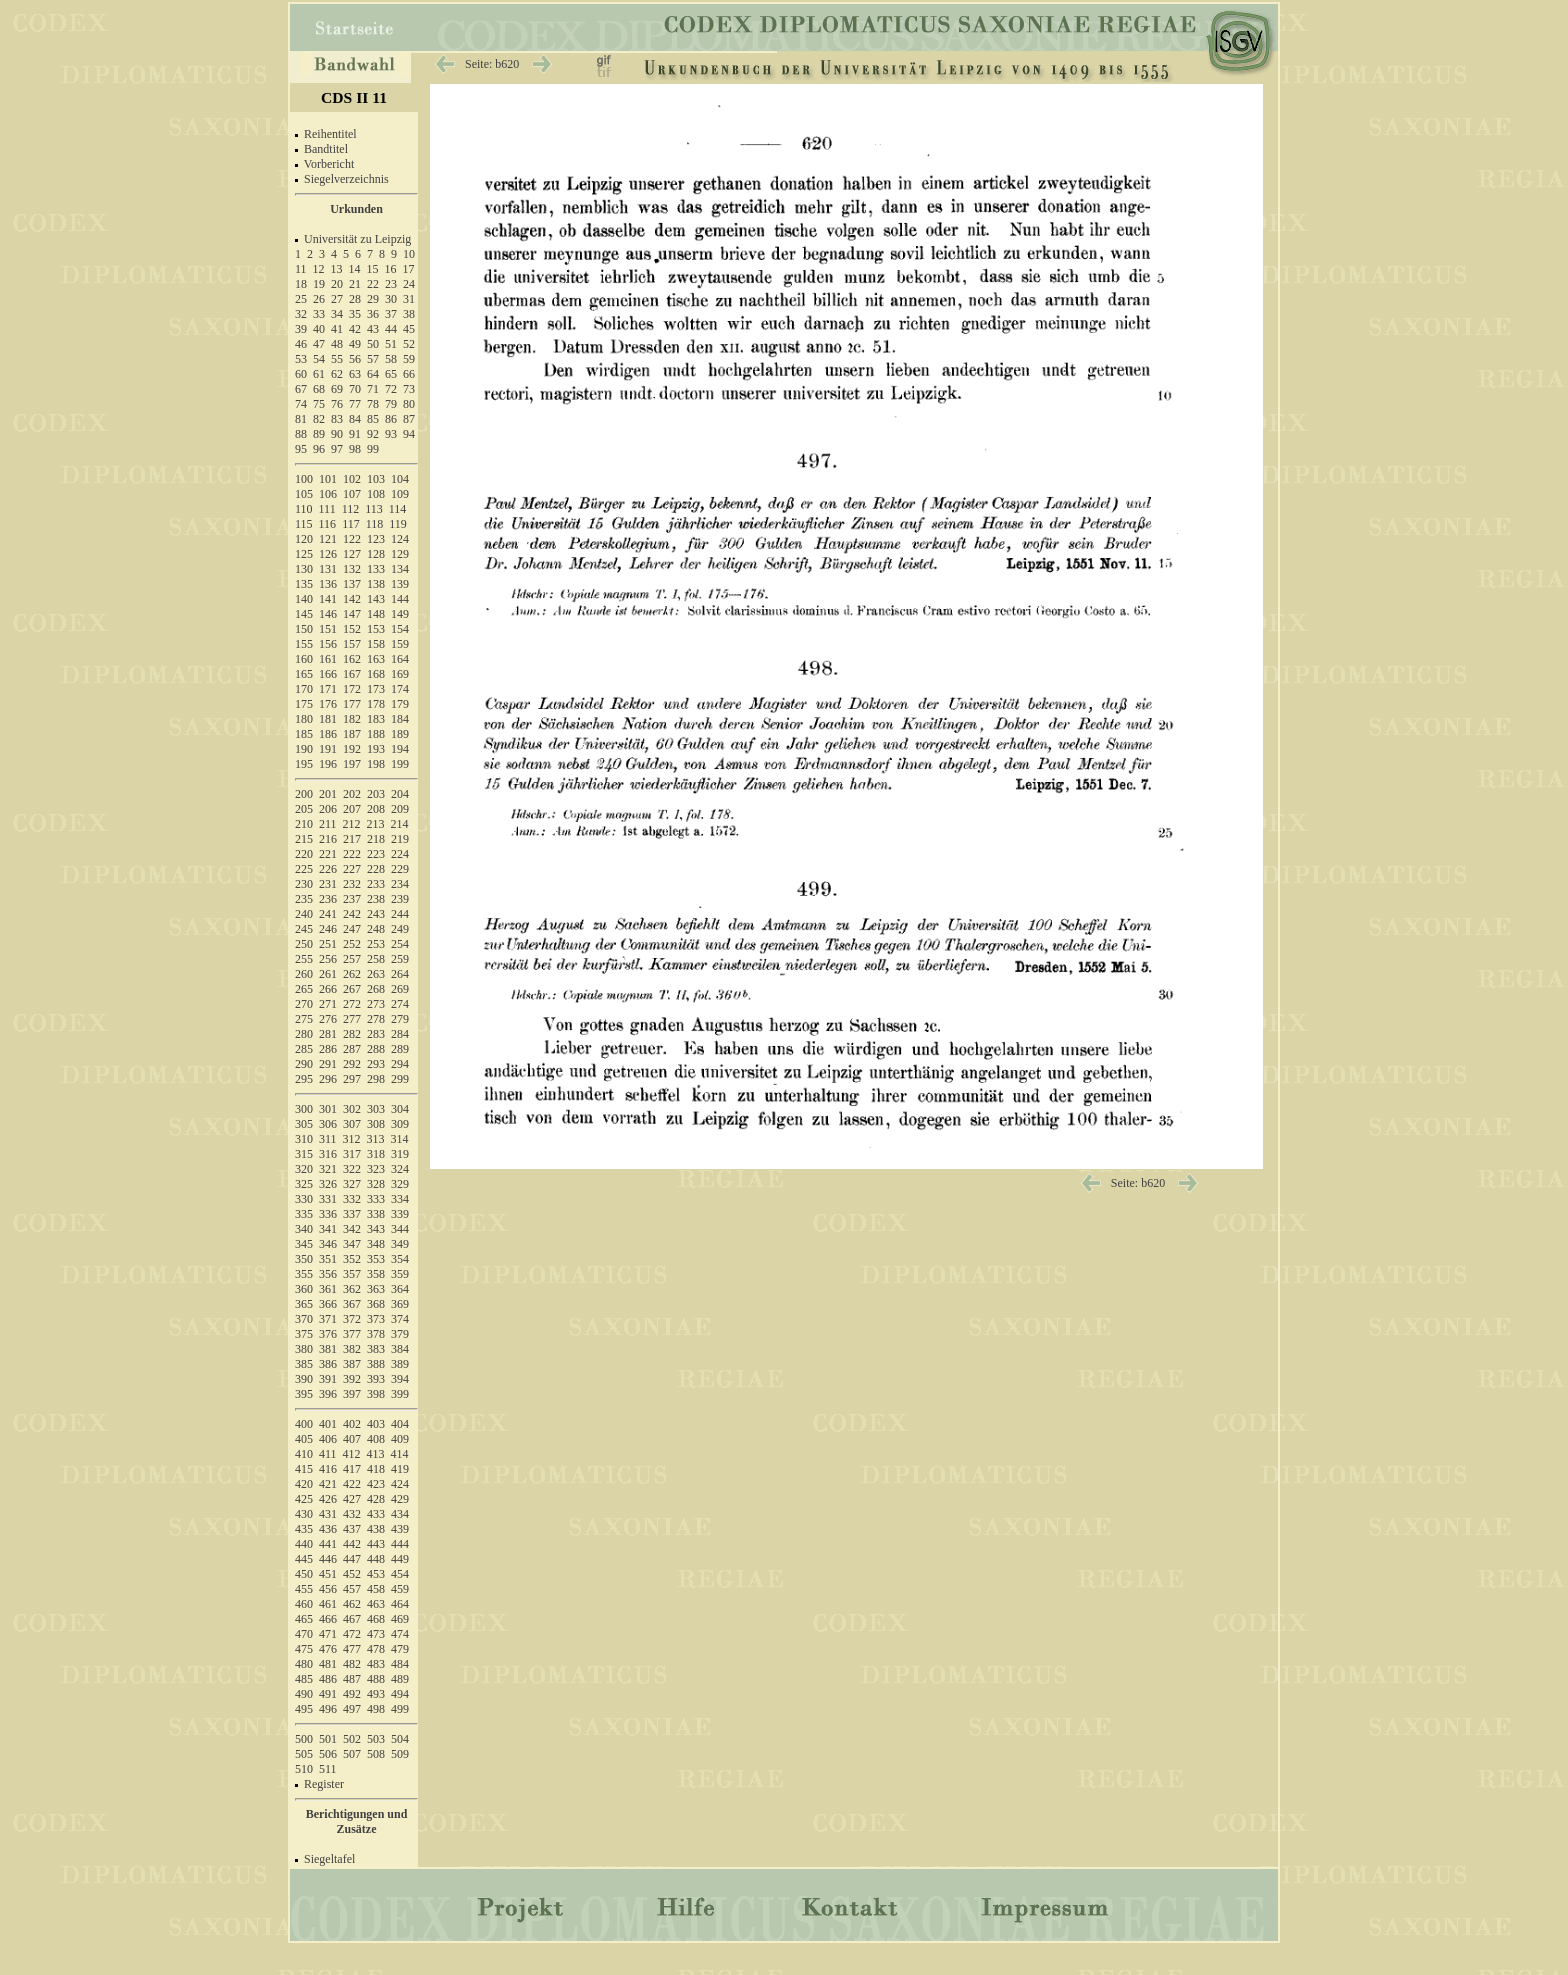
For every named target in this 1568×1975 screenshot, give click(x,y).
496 (328, 1709)
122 (352, 539)
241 (328, 914)
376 (328, 1334)
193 (376, 749)
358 (376, 1274)
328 (376, 1184)
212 (352, 824)
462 (352, 1604)
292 (352, 1064)
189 (400, 734)
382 (352, 1349)
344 (400, 1229)
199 (400, 764)
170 (304, 689)
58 (391, 359)
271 (328, 1004)
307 (352, 1124)
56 (355, 359)
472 (352, 1634)
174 (400, 689)
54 (319, 359)
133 (376, 569)
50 (373, 344)
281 (328, 1034)
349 (400, 1244)
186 (328, 734)
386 (328, 1364)
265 (304, 989)
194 (400, 749)
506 (328, 1754)
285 (304, 1049)
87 (409, 419)
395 (304, 1394)
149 (400, 614)
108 (376, 494)
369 (400, 1304)
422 (352, 1484)
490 (304, 1694)
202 (352, 794)
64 (373, 374)
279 (400, 1019)
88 (301, 434)
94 (409, 434)
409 (400, 1439)
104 (400, 479)
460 (304, 1604)
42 (355, 329)
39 (301, 329)
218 (376, 839)
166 (328, 674)
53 (301, 359)
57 (373, 359)
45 (409, 329)
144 (400, 599)
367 (352, 1304)
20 (337, 284)
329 (400, 1184)
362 (352, 1289)
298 (376, 1079)
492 (352, 1694)
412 (352, 1454)
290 (304, 1064)
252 (352, 944)
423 (376, 1484)
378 (376, 1334)
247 (352, 929)
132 (352, 569)
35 (355, 314)
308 (376, 1124)
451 (328, 1574)
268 (376, 989)
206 (328, 809)
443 (376, 1544)
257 (352, 959)
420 (304, 1484)
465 (304, 1619)
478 (376, 1649)
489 (400, 1679)
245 (304, 929)
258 (376, 959)
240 (304, 914)
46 (301, 344)
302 (352, 1109)
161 (328, 659)
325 (304, 1184)
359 (400, 1274)
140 (304, 599)
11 (301, 269)
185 (304, 734)
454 (400, 1574)
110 (304, 509)
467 (352, 1619)
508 (376, 1754)
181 (328, 719)
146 (328, 614)
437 (352, 1529)
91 (355, 434)
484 (400, 1664)
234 (400, 884)
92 (373, 434)
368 (376, 1304)
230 (304, 884)
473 (376, 1634)
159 (400, 644)
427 (352, 1499)
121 (328, 539)
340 (304, 1229)
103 (376, 479)
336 (328, 1214)
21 (355, 284)
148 (376, 614)
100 (304, 479)
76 (337, 404)
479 (400, 1649)
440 (304, 1544)
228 (376, 869)
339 (400, 1214)
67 (301, 389)
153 (376, 629)
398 (376, 1394)
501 (328, 1739)
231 (328, 884)
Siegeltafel (329, 1859)
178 (376, 704)
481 (328, 1664)
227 (352, 869)
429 (400, 1499)
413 (376, 1454)
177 (352, 704)
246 (328, 929)
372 (352, 1319)
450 (304, 1574)
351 (328, 1259)
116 (328, 524)
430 (304, 1514)
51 (391, 344)
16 (391, 269)
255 (304, 959)
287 (352, 1049)
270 (304, 1004)
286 (328, 1049)
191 (328, 749)
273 (376, 1004)
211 (328, 824)
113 (374, 509)
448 (376, 1559)
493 (376, 1694)
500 (304, 1739)
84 (355, 419)
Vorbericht (329, 164)
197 (352, 764)
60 (301, 374)
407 (352, 1439)
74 (301, 404)
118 (375, 524)
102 (352, 479)
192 (352, 749)
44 (391, 329)
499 (400, 1709)
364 (400, 1289)
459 (400, 1589)
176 (328, 704)
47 (319, 344)
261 (328, 974)
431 (328, 1514)
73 (409, 389)
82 (319, 419)
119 (398, 524)
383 (376, 1349)
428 (376, 1499)
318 (376, 1154)
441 (328, 1544)
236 (328, 899)
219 (400, 839)
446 (328, 1559)
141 (328, 599)
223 (376, 854)
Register (324, 1784)
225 (304, 869)
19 (319, 284)
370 (304, 1319)
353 (376, 1259)
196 (328, 764)
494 (400, 1694)
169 (400, 674)
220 (304, 854)
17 (409, 269)
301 (328, 1109)
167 (352, 674)
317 (352, 1154)
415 (304, 1469)
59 (409, 359)
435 (304, 1529)
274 (400, 1004)
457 (352, 1589)
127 (352, 554)
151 (328, 629)
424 (400, 1484)
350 (304, 1259)
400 (304, 1424)
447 (352, 1559)
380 (304, 1349)
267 (352, 989)
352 (352, 1259)
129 (400, 554)
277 (352, 1019)
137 (352, 584)
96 (319, 449)
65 (391, 374)
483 (376, 1664)
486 (328, 1679)
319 (400, 1154)
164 (400, 659)
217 (352, 839)
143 (376, 599)
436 (328, 1529)
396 (328, 1394)
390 (304, 1379)
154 (400, 629)
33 (319, 314)
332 (352, 1199)
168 (376, 674)
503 (376, 1739)
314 (400, 1139)
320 (304, 1169)
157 (352, 644)
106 (328, 494)
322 (352, 1169)
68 (319, 389)
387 (352, 1364)
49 (355, 344)
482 (352, 1664)
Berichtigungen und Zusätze (357, 1821)
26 (319, 299)
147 (352, 614)
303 (376, 1109)
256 (328, 959)
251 (328, 944)
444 (400, 1544)
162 (352, 659)
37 (391, 314)
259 (400, 959)
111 (327, 509)
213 (376, 824)
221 (328, 854)
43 (373, 329)
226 (328, 869)
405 (304, 1439)
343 (376, 1229)
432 (352, 1514)
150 (304, 629)
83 (337, 419)
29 (373, 299)
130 (304, 569)
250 (304, 944)
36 (373, 314)
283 (376, 1034)
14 (355, 269)
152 (352, 629)
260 (304, 974)
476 (328, 1649)
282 (352, 1034)
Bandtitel (326, 149)
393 (376, 1379)
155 (304, 644)
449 (400, 1559)
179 (400, 704)
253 (376, 944)
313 (376, 1139)
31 (409, 299)
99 (373, 449)
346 (328, 1244)
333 (376, 1199)
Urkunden (356, 209)
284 (400, 1034)
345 (304, 1244)
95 (301, 449)
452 (352, 1574)
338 (376, 1214)
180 (304, 719)
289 (400, 1049)
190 (304, 749)
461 (328, 1604)
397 (352, 1394)
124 (400, 539)
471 (328, 1634)
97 (337, 449)
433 (376, 1514)
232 (352, 884)
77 (355, 404)
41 (337, 329)
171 (328, 689)
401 (328, 1424)
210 (304, 824)
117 (351, 524)
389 (400, 1364)
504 (400, 1739)
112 (351, 509)
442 (352, 1544)
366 (328, 1304)
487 (352, 1679)
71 (373, 389)
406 (328, 1439)
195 (304, 764)
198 (376, 764)
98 (355, 449)
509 (400, 1754)
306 (328, 1124)
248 (376, 929)
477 (352, 1649)
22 (373, 284)
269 (400, 989)
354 (400, 1259)
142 (352, 599)
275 (304, 1019)
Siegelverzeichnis (346, 179)
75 (319, 404)
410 (304, 1454)
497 (352, 1709)
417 (352, 1469)
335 (304, 1214)
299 (400, 1079)
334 (400, 1199)
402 (352, 1424)
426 (328, 1499)
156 (328, 644)
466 (328, 1619)
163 (376, 659)
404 (400, 1424)
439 (400, 1529)
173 (376, 689)
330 (304, 1199)
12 (319, 269)
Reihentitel (330, 134)
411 (328, 1454)
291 (328, 1064)
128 (376, 554)
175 (304, 704)
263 (376, 974)
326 (328, 1184)
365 (304, 1304)
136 (328, 584)
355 (304, 1274)
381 (328, 1349)
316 (328, 1154)
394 (400, 1379)
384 (400, 1349)
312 (352, 1139)
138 (376, 584)
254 (400, 944)
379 (400, 1334)
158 (376, 644)
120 (304, 539)
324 (400, 1169)
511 (328, 1769)
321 (328, 1169)
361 (328, 1289)
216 (328, 839)
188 (376, 734)
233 (376, 884)
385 (304, 1364)
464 (400, 1604)
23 (391, 284)
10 (409, 254)
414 (400, 1454)
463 (376, 1604)
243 (376, 914)
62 (337, 374)
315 (304, 1154)
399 (400, 1394)
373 (376, 1319)
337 (352, 1214)
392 (352, 1379)
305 (304, 1124)
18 (301, 284)
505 (304, 1754)
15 (373, 269)
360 (304, 1289)
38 (409, 314)
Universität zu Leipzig (357, 239)
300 (304, 1109)
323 (376, 1169)
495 (304, 1709)
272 (352, 1004)
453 (376, 1574)
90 (337, 434)
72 (391, 389)
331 (328, 1199)
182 (352, 719)
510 (304, 1769)
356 (328, 1274)
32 (301, 314)
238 (376, 899)
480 (304, 1664)
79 (391, 404)
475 (304, 1649)
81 (301, 419)
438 (376, 1529)
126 (328, 554)
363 (376, 1289)
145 (304, 614)
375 (304, 1334)
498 (376, 1709)
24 (409, 284)
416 (328, 1469)
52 (409, 344)
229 (400, 869)
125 (304, 554)
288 (376, 1049)
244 (400, 914)
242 (352, 914)
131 (328, 569)
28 (355, 299)
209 (400, 809)
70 (355, 389)
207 (352, 809)
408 (376, 1439)
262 (352, 974)
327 (352, 1184)
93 (391, 434)
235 (304, 899)
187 (352, 734)
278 (376, 1019)
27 (337, 299)
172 (352, 689)
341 (328, 1229)
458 (376, 1589)
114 (398, 509)
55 (337, 359)
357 (352, 1274)
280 (304, 1034)
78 (373, 404)
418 (376, 1469)
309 (400, 1124)
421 (328, 1484)
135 (304, 584)
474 (400, 1634)
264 (400, 974)
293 (376, 1064)
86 (391, 419)
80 (409, 404)
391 (328, 1379)
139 (400, 584)
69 (337, 389)
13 (337, 269)
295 (304, 1079)
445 (304, 1559)
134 (400, 569)
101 (328, 479)
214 (400, 824)
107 (352, 494)
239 (400, 899)
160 (304, 659)
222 (352, 854)
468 (376, 1619)
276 (328, 1019)
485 (304, 1679)
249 (400, 929)
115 (304, 524)
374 (400, 1319)
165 (304, 674)
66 (409, 374)
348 (376, 1244)
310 (304, 1139)
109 (400, 494)
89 (319, 434)
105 (304, 494)
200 (304, 794)
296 (328, 1079)
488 (376, 1679)
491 (328, 1694)
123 (376, 539)
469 (400, 1619)
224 (400, 854)
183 (376, 719)
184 (400, 719)
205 (304, 809)
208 (376, 809)
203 (376, 794)
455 (304, 1589)
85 (373, 419)
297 (352, 1079)
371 (328, 1319)
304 (400, 1109)
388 (376, 1364)
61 (319, 374)
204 (400, 794)
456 (328, 1589)
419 (400, 1469)
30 (391, 299)
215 (304, 839)
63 (355, 374)
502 (352, 1739)
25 (301, 299)
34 (337, 314)
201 (328, 794)
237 (352, 899)
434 (400, 1514)
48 (337, 344)
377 (352, 1334)
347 (352, 1244)
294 (400, 1064)
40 (319, 329)
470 (304, 1634)
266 (328, 989)
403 (376, 1424)
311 (328, 1139)
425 (304, 1499)
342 (352, 1229)
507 (352, 1754)
